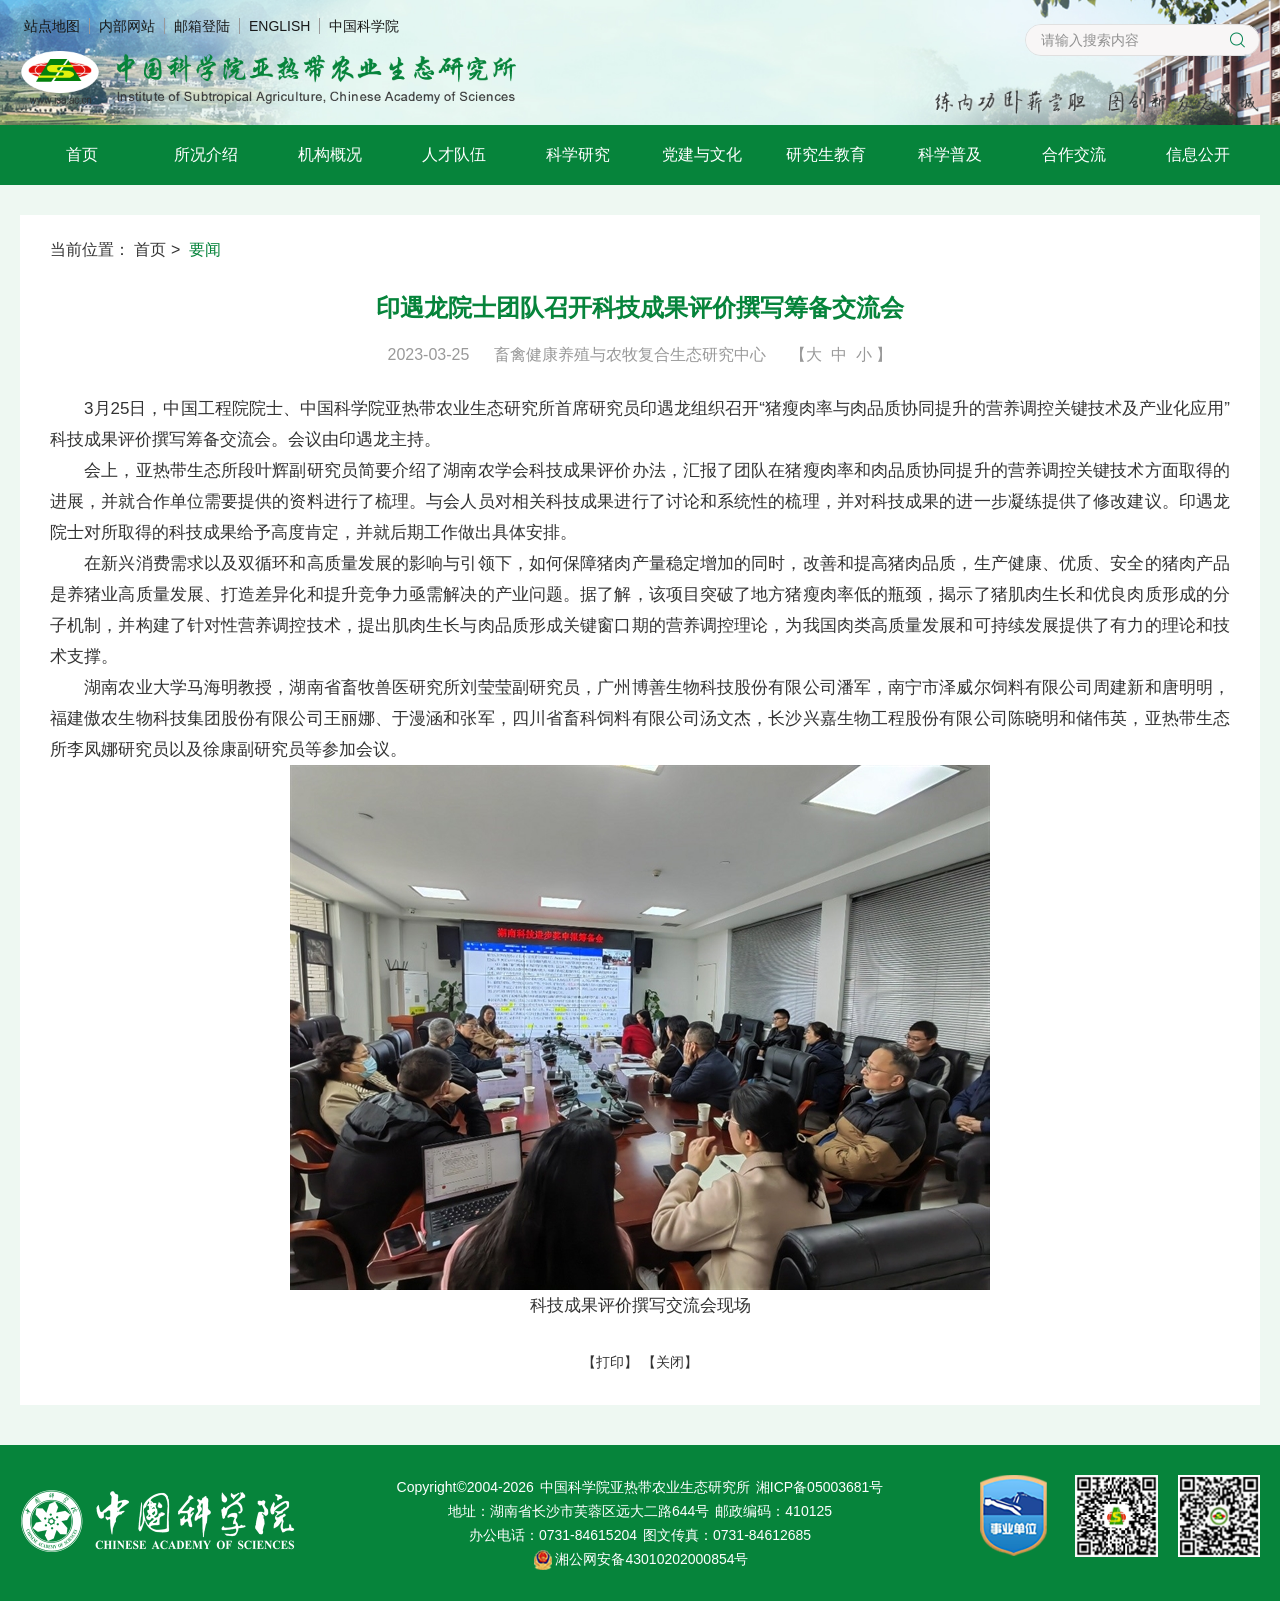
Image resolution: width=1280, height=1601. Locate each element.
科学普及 (950, 154)
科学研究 (578, 154)
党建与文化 (702, 154)
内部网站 (127, 26)
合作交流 (1074, 154)
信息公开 (1198, 154)
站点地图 (52, 26)
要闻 (205, 249)
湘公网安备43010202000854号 (651, 1559)
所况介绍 (206, 154)
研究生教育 (826, 154)
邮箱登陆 (202, 26)
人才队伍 (454, 154)
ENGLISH (279, 26)
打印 (610, 1362)
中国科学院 (364, 26)
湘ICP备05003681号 (820, 1487)
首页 (82, 154)
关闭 (670, 1362)
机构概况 (330, 154)
